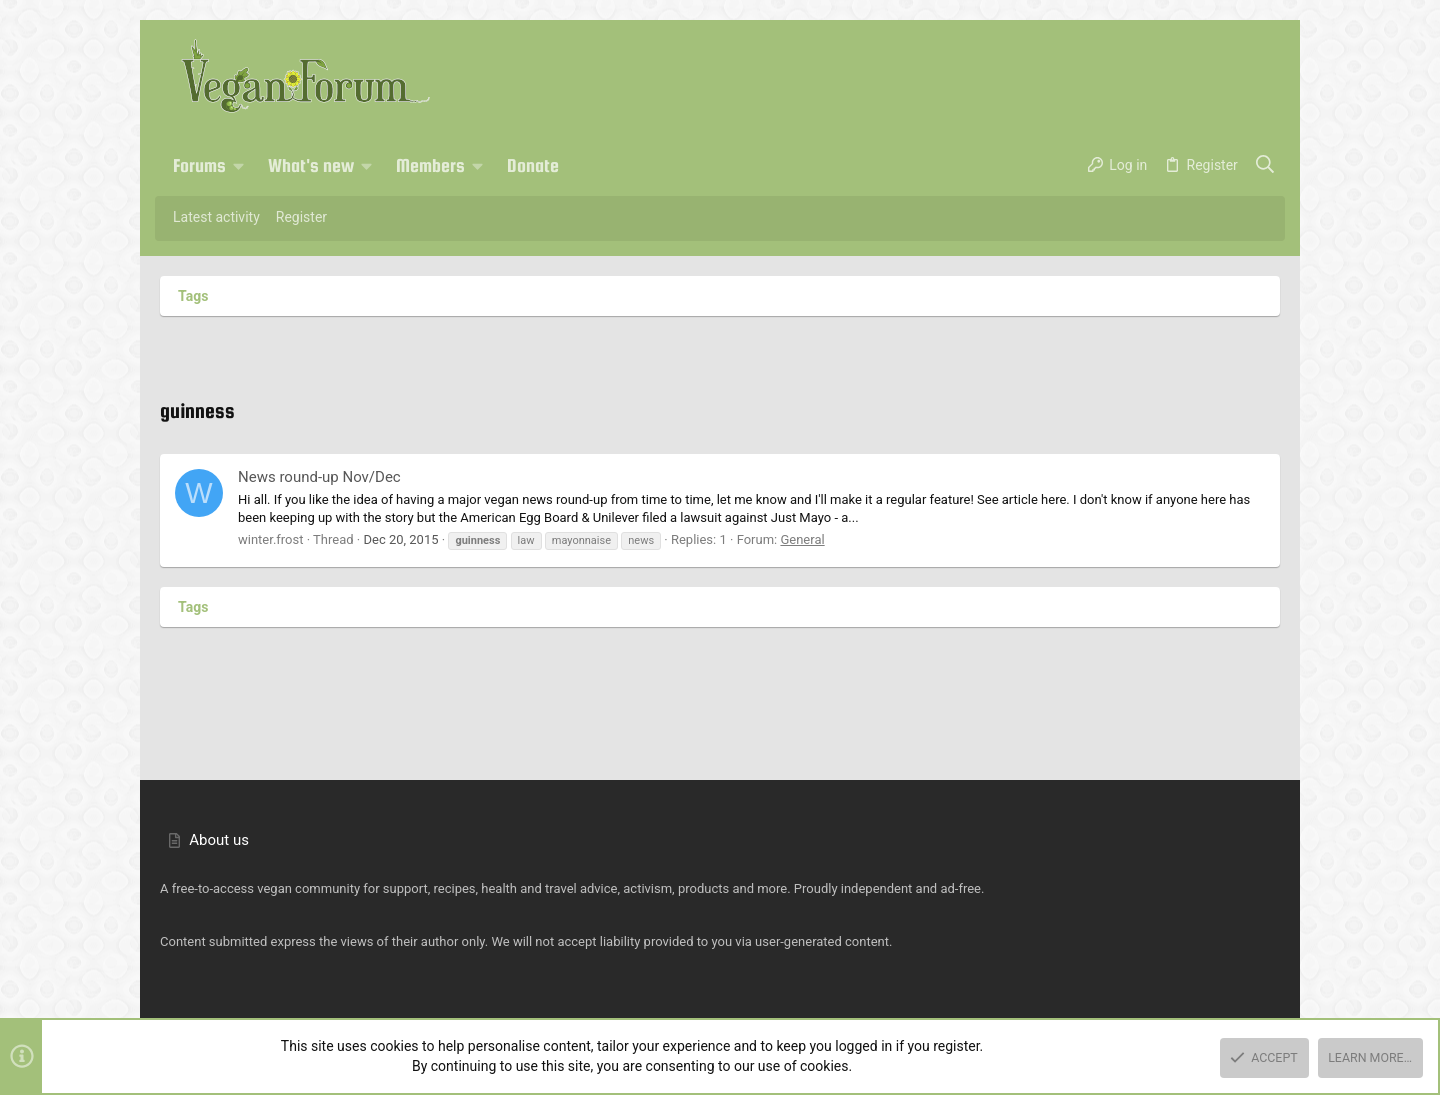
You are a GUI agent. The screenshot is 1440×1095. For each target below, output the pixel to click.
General (802, 539)
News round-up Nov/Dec (319, 477)
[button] (239, 166)
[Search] (1265, 166)
